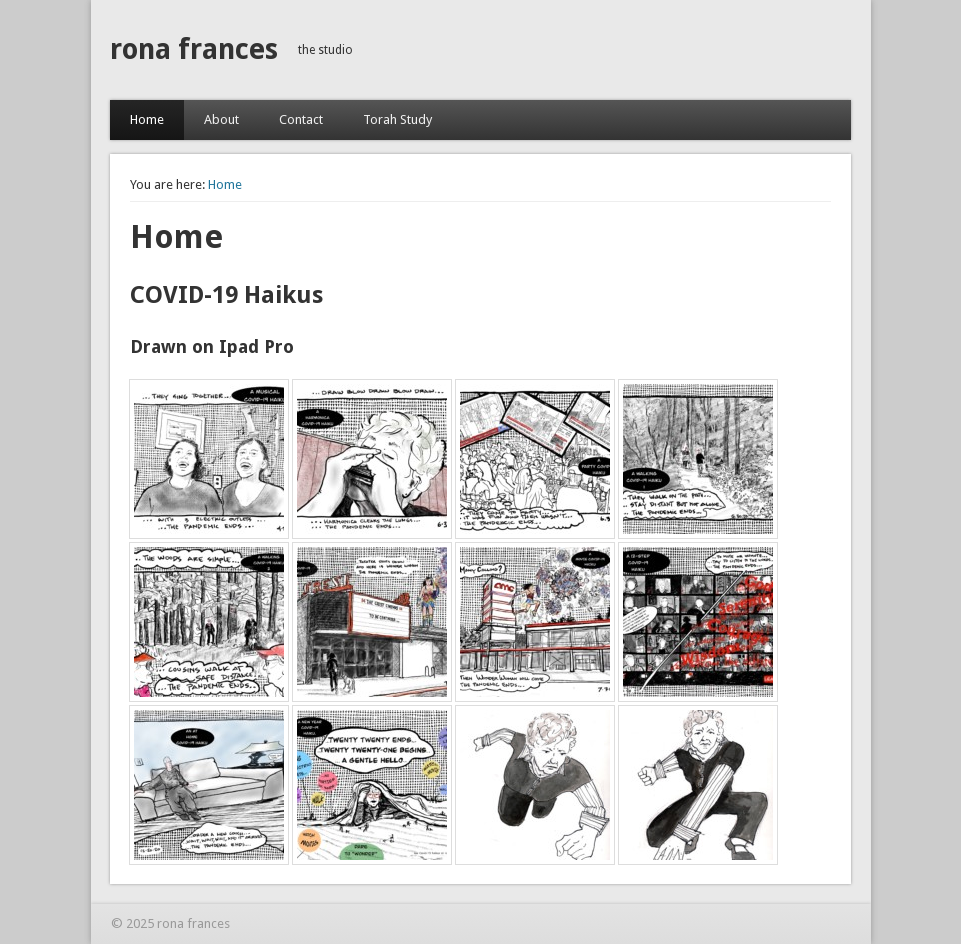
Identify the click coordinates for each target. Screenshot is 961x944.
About (221, 119)
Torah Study (397, 119)
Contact (301, 119)
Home (147, 119)
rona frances (194, 49)
